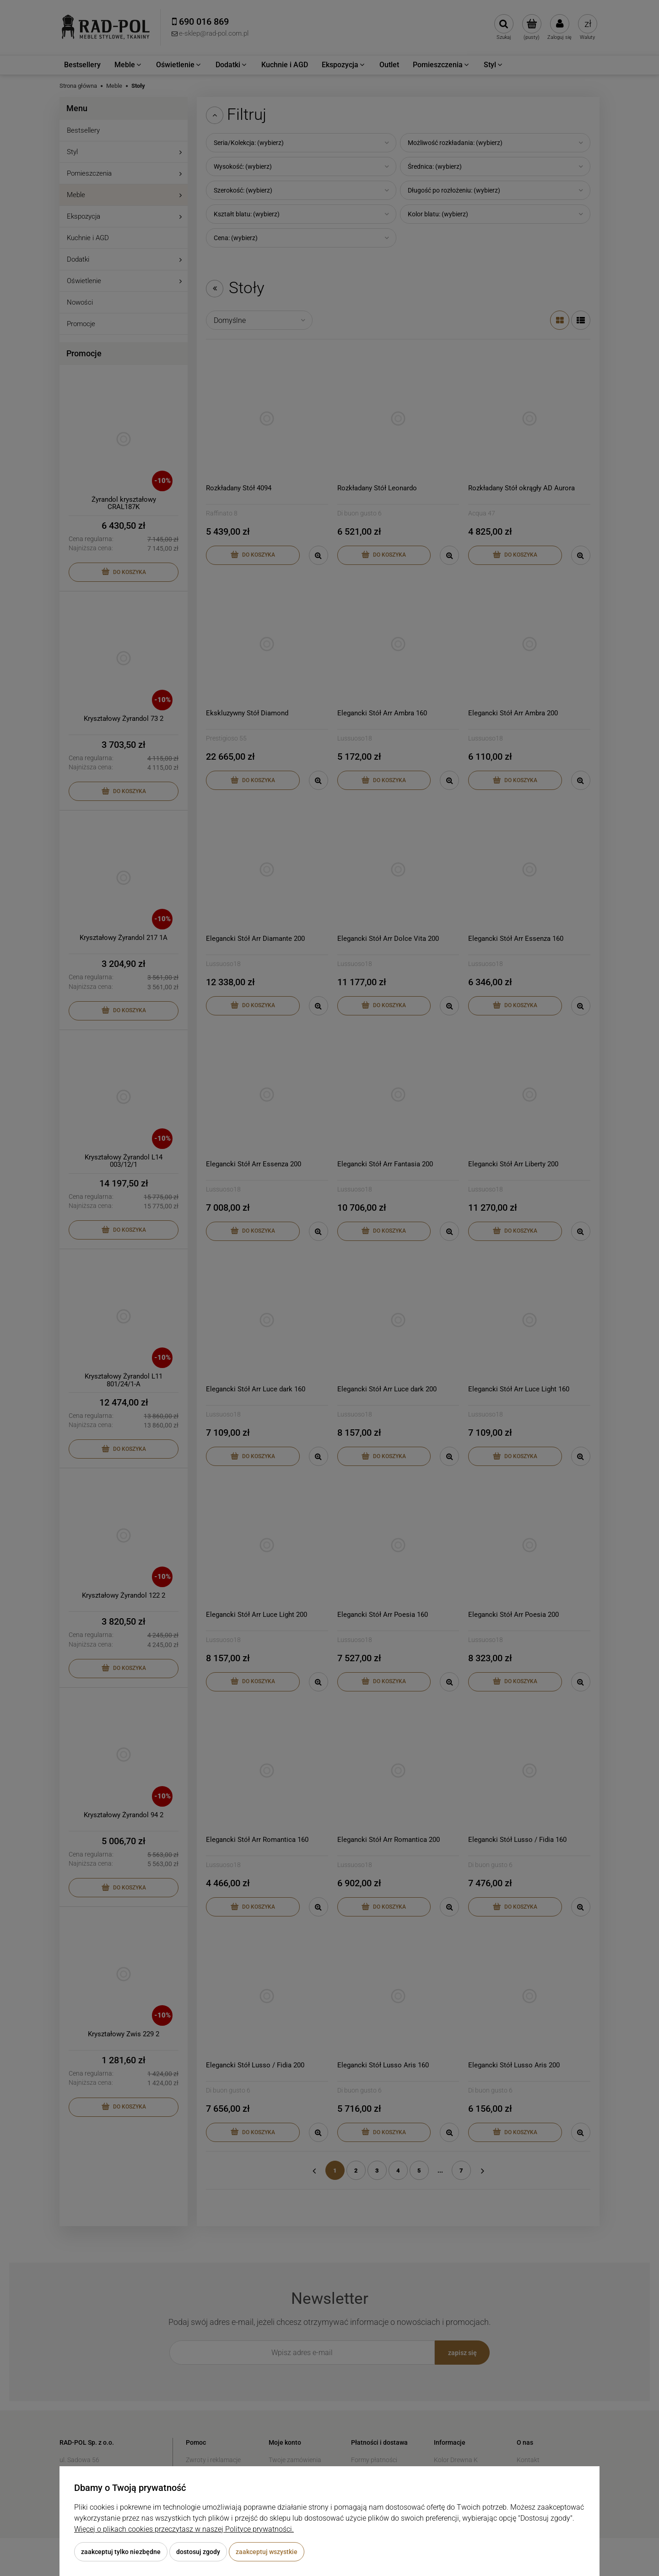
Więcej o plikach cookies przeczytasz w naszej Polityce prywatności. (184, 2529)
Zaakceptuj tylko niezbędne (121, 2551)
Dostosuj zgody (198, 2551)
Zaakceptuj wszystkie (266, 2551)
